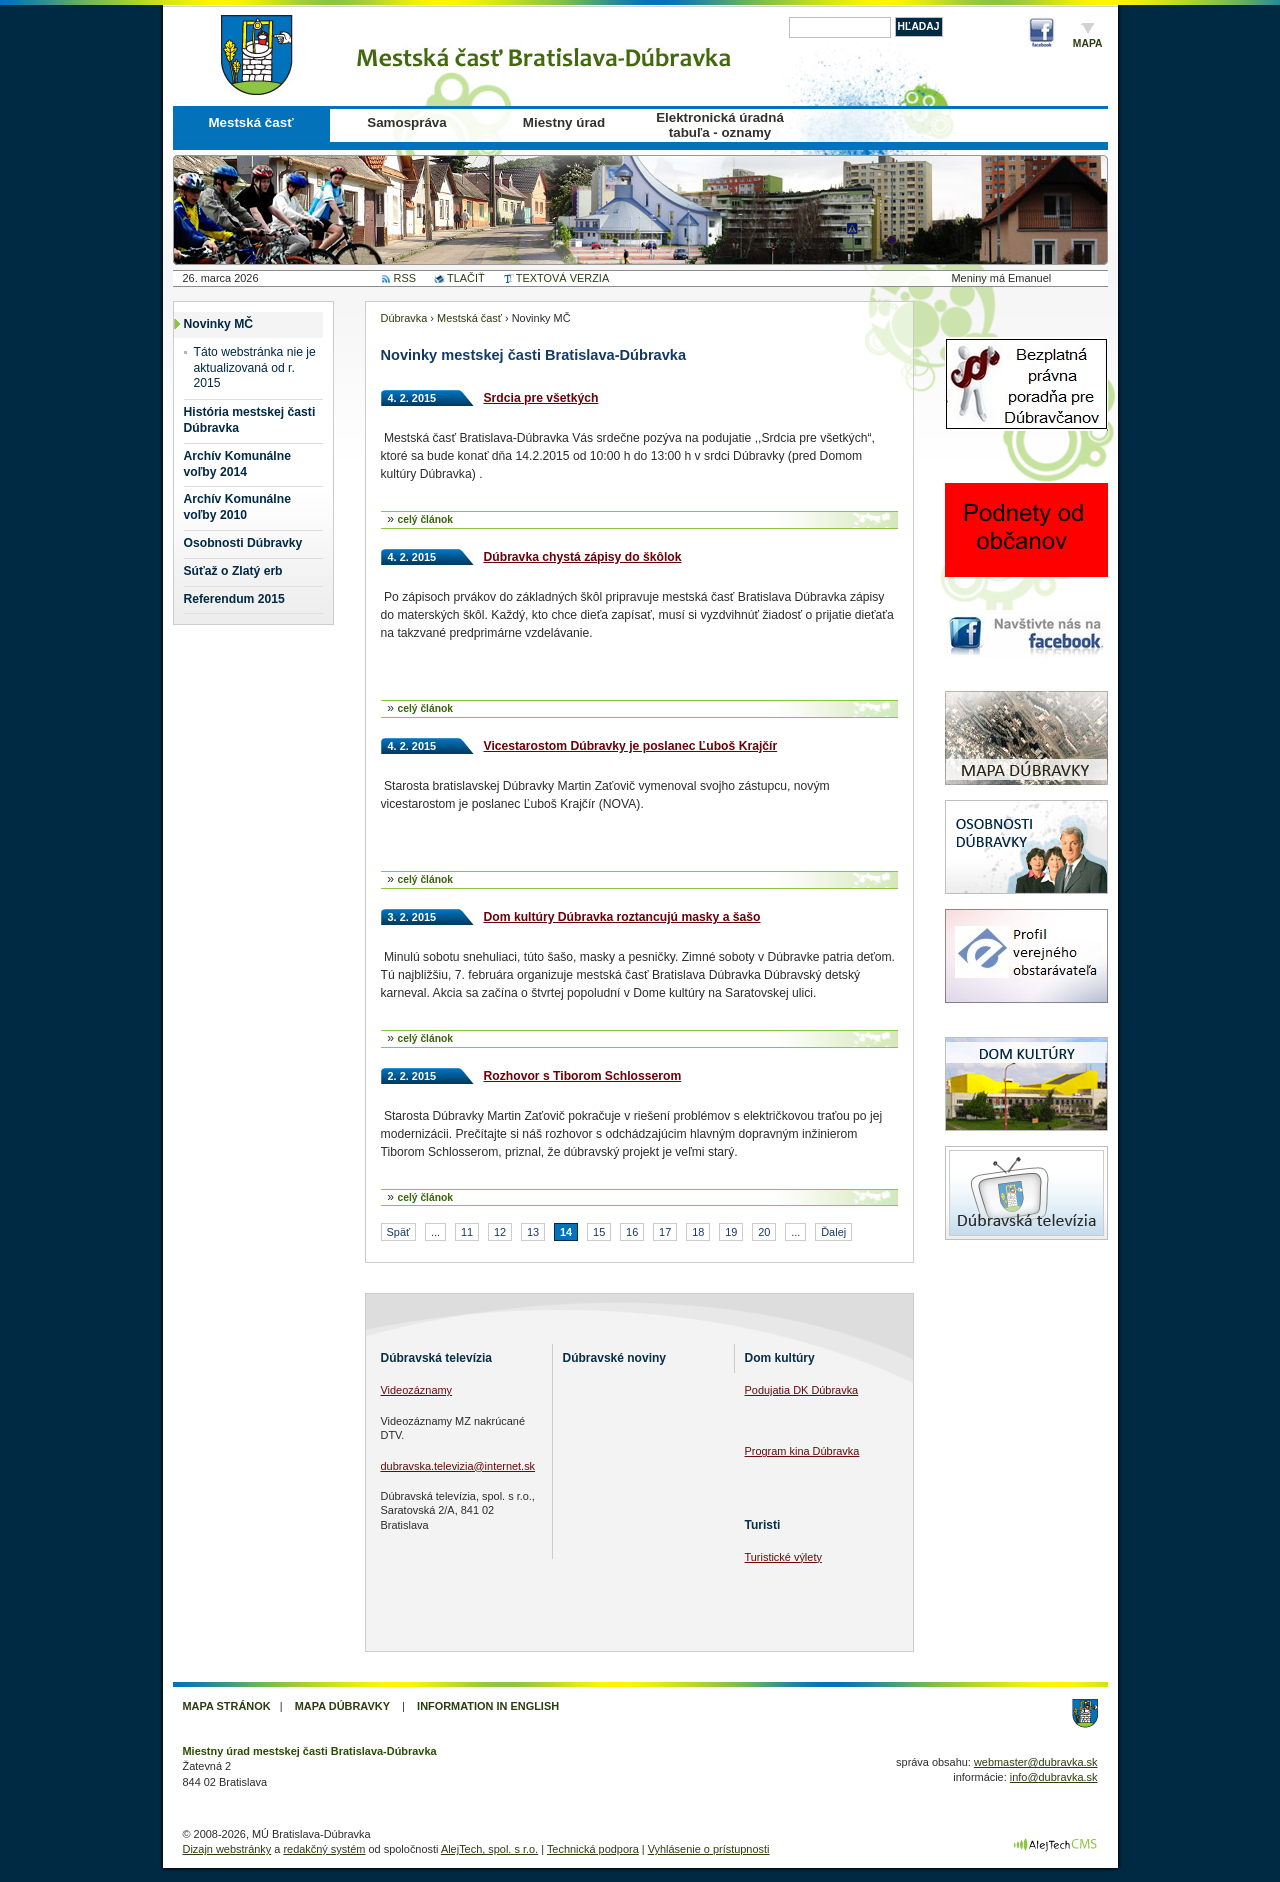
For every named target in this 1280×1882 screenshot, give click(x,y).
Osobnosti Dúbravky (243, 543)
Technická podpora (593, 1849)
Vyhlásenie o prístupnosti (709, 1849)
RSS (405, 278)
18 (698, 1232)
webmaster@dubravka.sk (1036, 1762)
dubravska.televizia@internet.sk (458, 1466)
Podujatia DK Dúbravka (802, 1390)
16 (632, 1232)
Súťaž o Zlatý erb (233, 571)
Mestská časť (250, 122)
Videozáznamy (417, 1390)
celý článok (425, 519)
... (435, 1232)
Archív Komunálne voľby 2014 (237, 464)
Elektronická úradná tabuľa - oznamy (720, 125)
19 (731, 1232)
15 (599, 1232)
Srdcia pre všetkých (541, 398)
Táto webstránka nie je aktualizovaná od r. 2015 (255, 368)
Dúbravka (404, 318)
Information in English (488, 1706)
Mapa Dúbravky (342, 1706)
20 (764, 1232)
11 (467, 1232)
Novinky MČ (219, 324)
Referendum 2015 (234, 599)
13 (533, 1232)
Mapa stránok (227, 1706)
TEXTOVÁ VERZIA (562, 278)
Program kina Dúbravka (802, 1451)
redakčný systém (324, 1849)
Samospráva (406, 122)
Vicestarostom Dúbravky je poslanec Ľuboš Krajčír (631, 746)
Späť (399, 1232)
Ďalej (833, 1232)
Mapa (1088, 43)
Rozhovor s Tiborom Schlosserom (583, 1076)
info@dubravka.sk (1054, 1777)
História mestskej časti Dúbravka (250, 420)
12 (500, 1232)
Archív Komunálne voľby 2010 (237, 507)
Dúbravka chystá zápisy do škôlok (583, 557)
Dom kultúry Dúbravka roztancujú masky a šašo (622, 917)
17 (665, 1232)
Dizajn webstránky (227, 1849)
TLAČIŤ (466, 278)
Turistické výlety (783, 1557)
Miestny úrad (564, 122)
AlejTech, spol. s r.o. (489, 1849)
